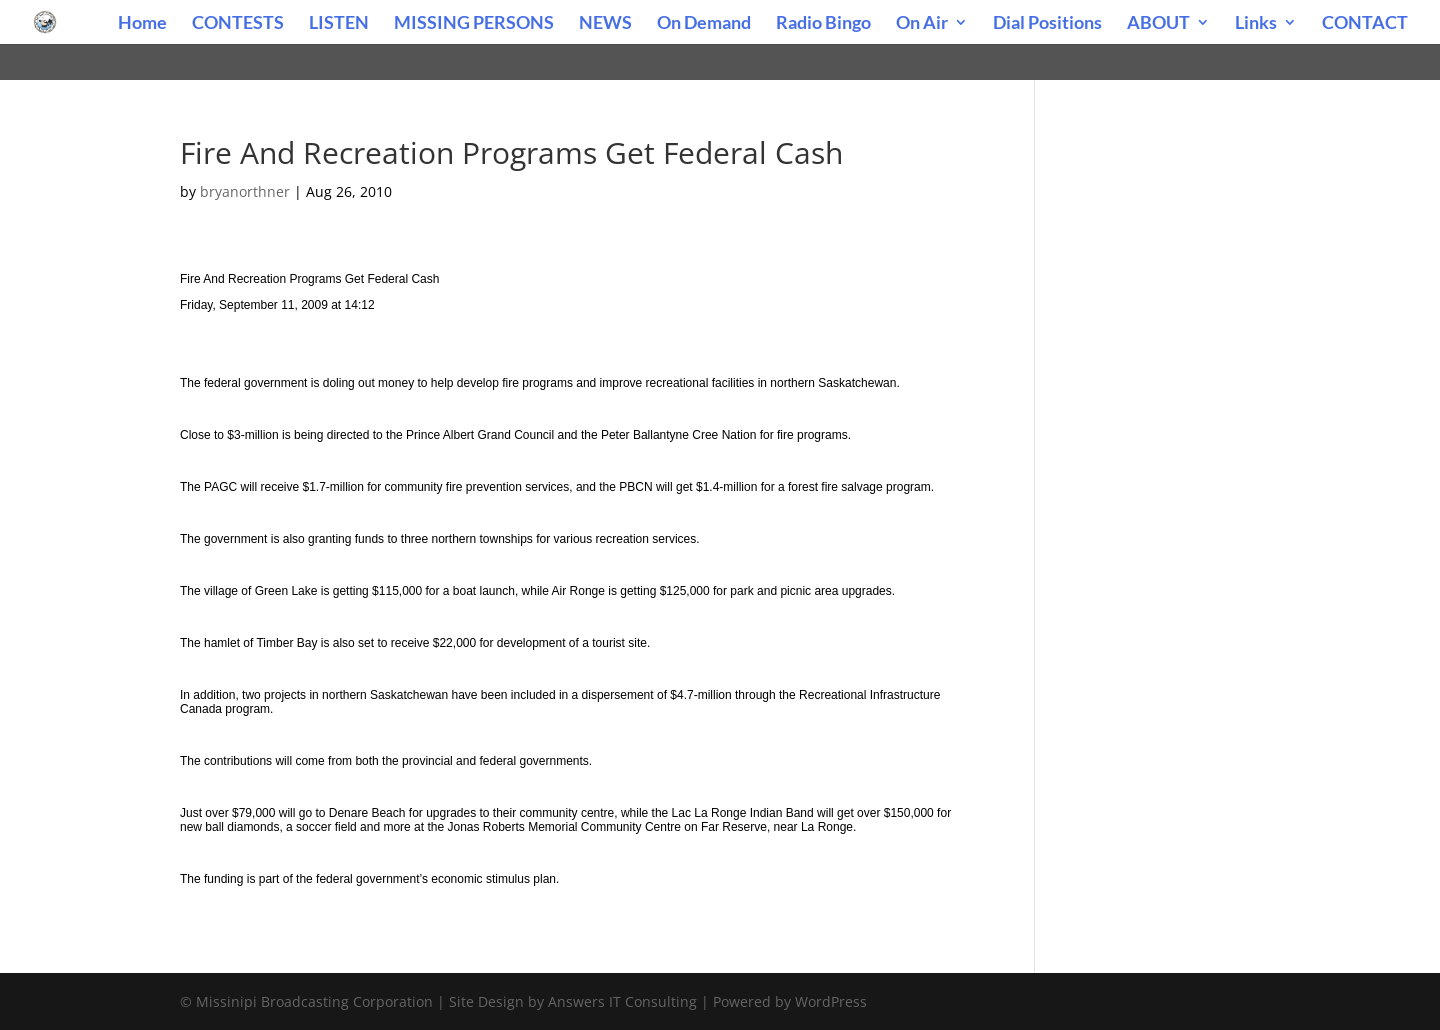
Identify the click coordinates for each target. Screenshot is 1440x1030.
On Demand (704, 24)
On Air (922, 24)
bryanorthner (245, 191)
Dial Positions (1047, 24)
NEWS (605, 24)
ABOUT (1158, 24)
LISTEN (339, 24)
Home (142, 24)
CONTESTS (238, 24)
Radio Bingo (823, 24)
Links (1256, 24)
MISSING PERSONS (474, 24)
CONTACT (1365, 24)
